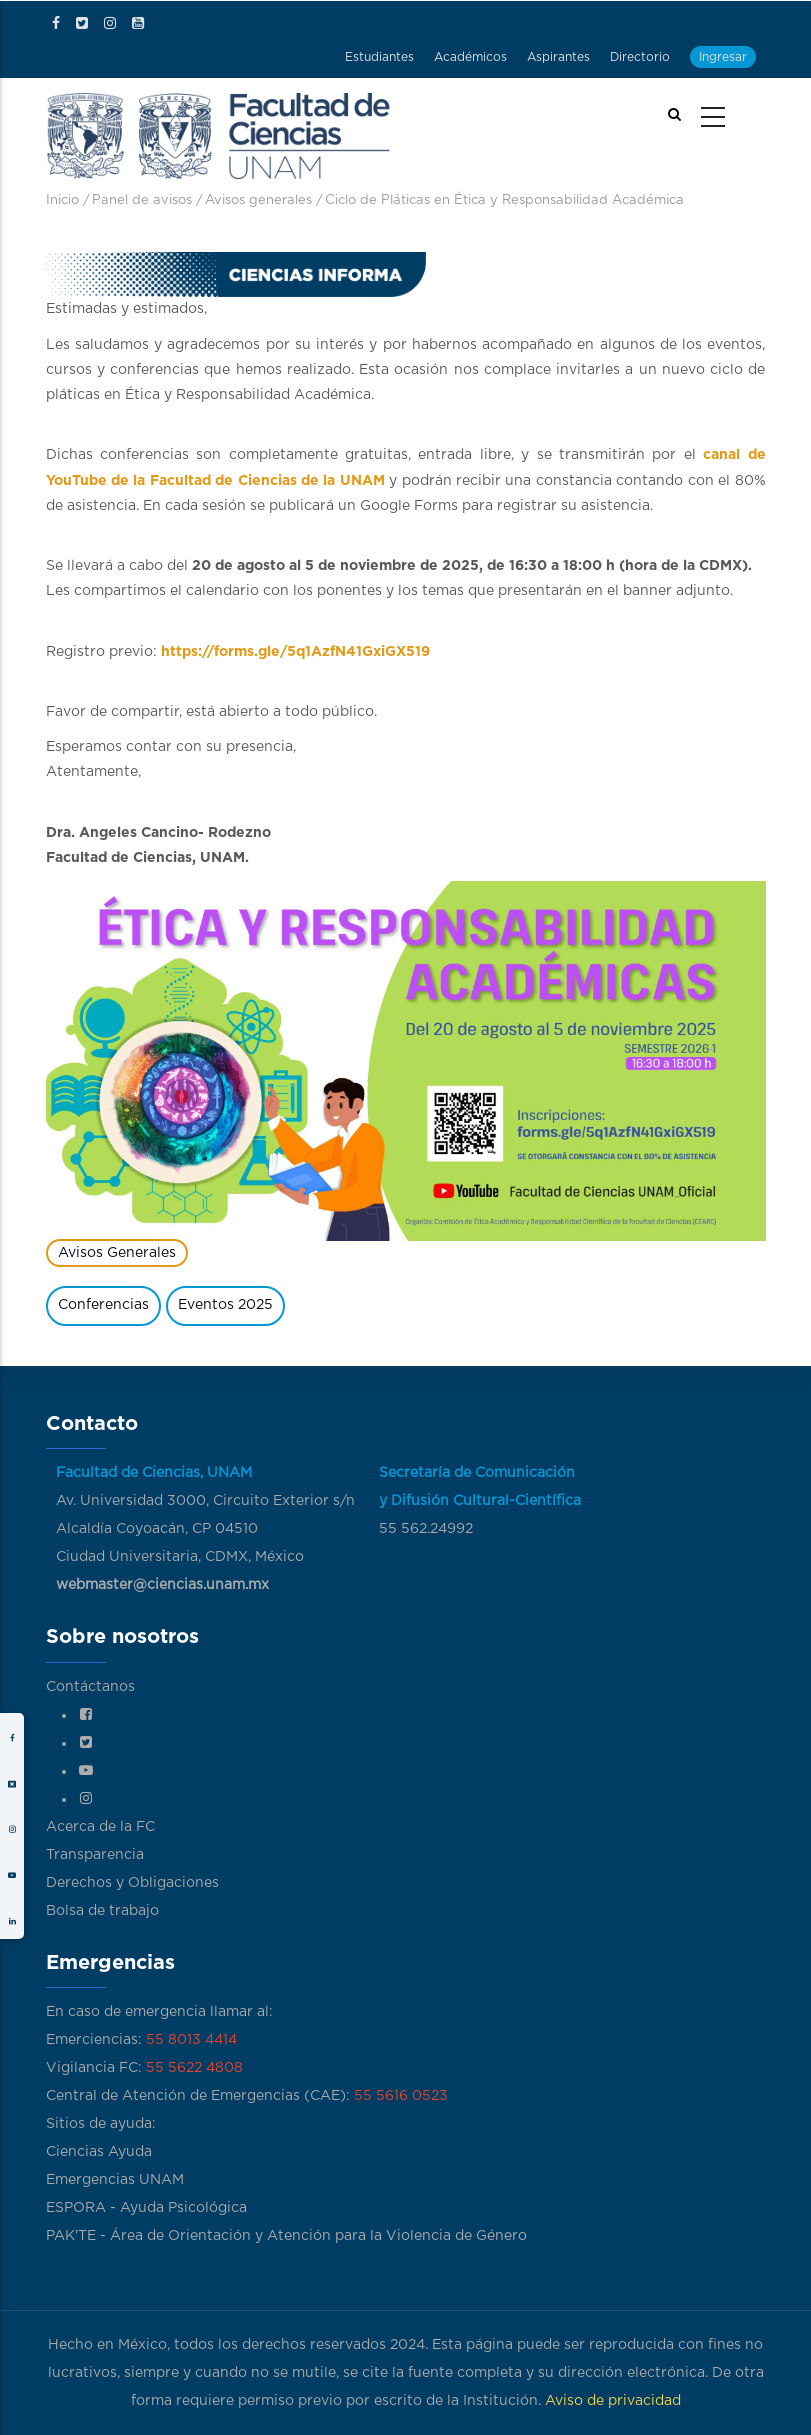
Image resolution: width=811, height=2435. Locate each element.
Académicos (470, 57)
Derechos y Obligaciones (132, 1883)
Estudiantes (379, 57)
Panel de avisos (142, 200)
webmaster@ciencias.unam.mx (162, 1585)
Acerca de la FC (100, 1827)
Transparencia (95, 1855)
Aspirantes (558, 57)
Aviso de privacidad (613, 2401)
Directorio (640, 57)
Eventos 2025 (225, 1305)
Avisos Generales (117, 1253)
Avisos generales (258, 200)
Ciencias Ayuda (99, 2152)
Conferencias (103, 1305)
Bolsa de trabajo (102, 1911)
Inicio (62, 200)
